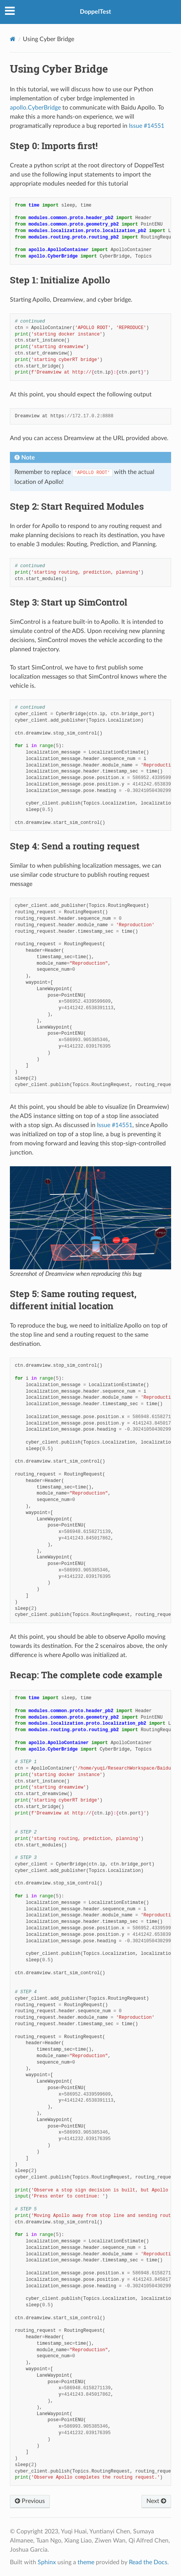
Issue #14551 (146, 126)
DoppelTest (95, 12)
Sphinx (47, 2562)
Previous (30, 2501)
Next (156, 2501)
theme (86, 2562)
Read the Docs (148, 2562)
